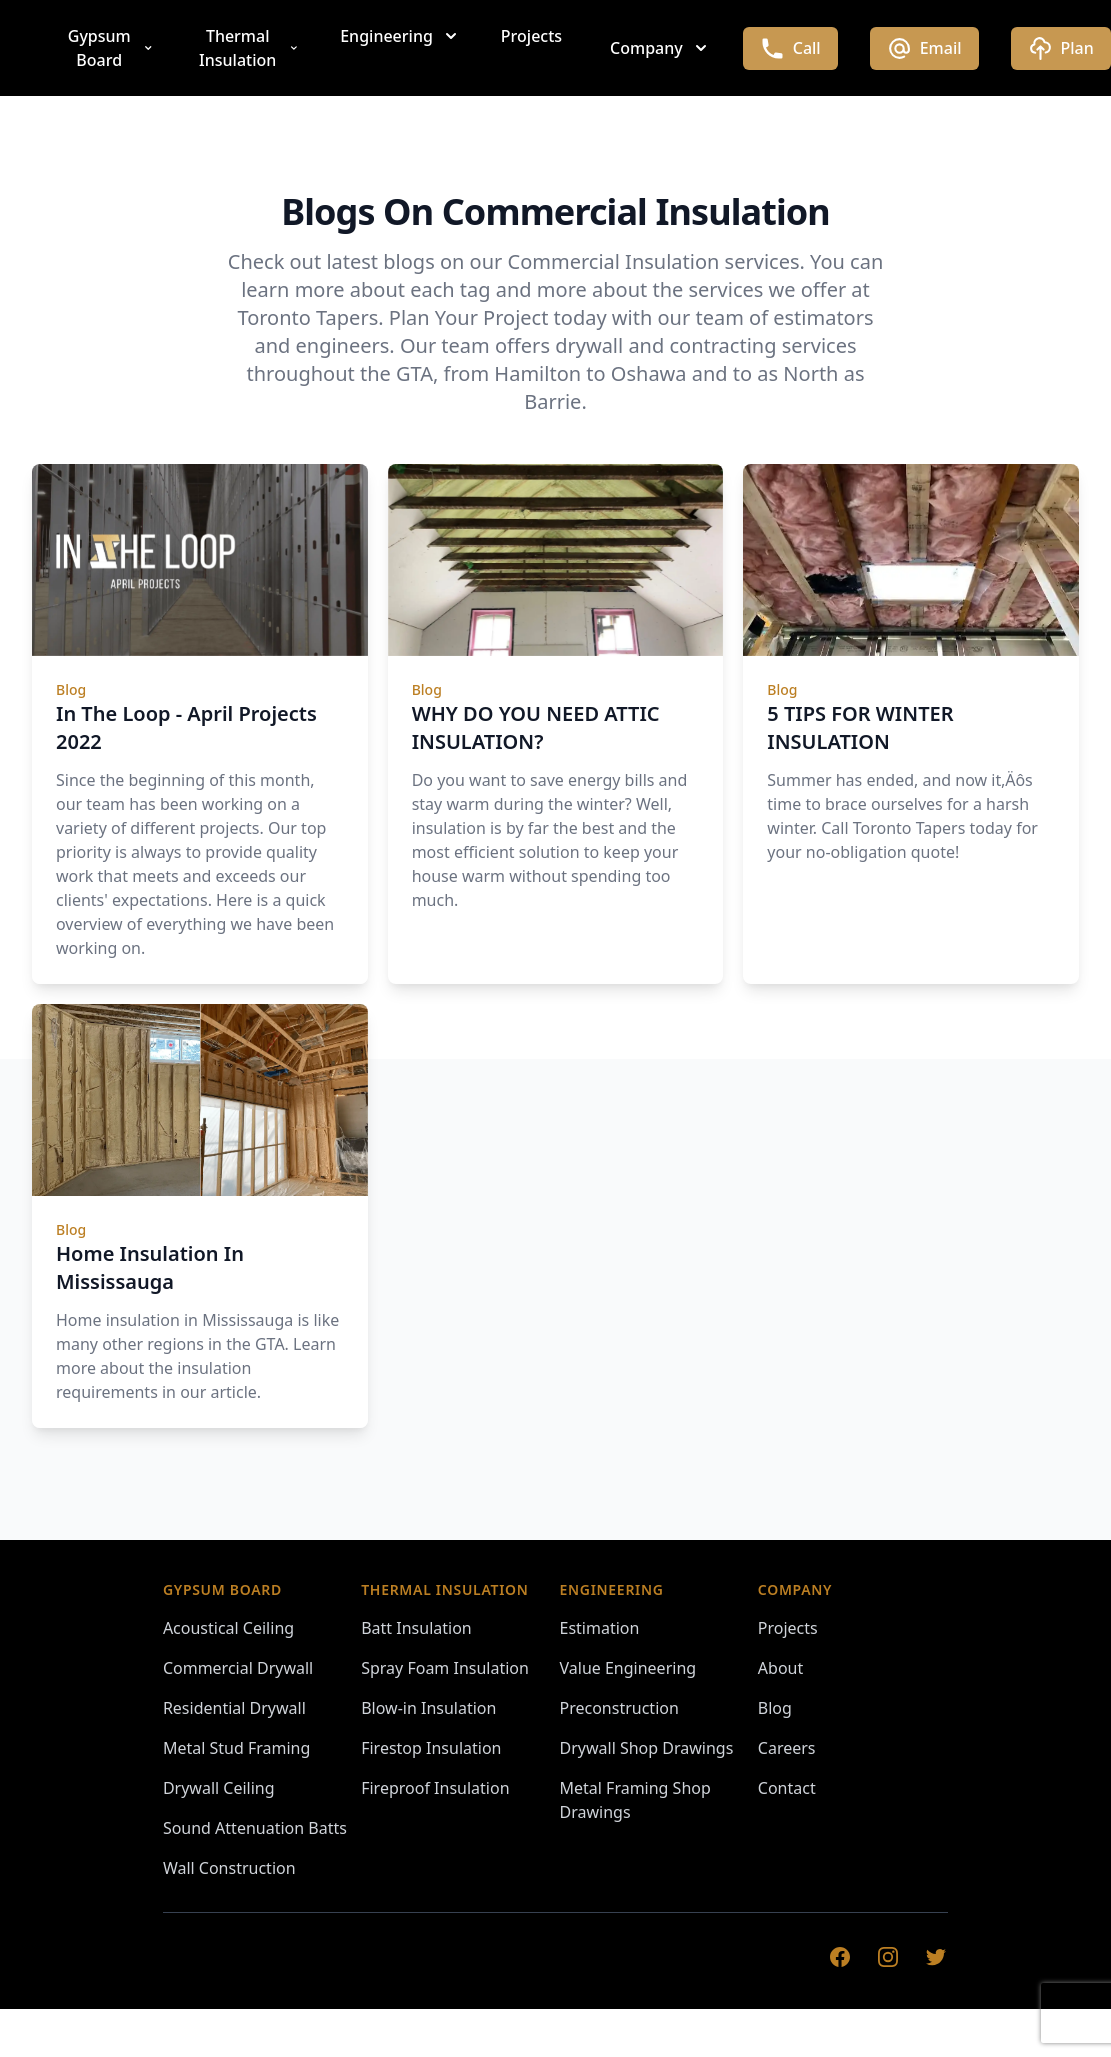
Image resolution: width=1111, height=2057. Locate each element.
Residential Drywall (234, 1708)
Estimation (600, 1628)
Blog (775, 1708)
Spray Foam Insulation (445, 1668)
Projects (531, 36)
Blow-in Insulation (428, 1708)
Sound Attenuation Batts (255, 1828)
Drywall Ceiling (219, 1788)
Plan (1061, 48)
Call (790, 48)
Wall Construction (229, 1868)
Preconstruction (619, 1708)
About (780, 1668)
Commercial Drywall (238, 1668)
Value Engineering (628, 1668)
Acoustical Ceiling (228, 1628)
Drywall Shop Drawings (647, 1748)
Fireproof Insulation (435, 1788)
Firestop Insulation (431, 1748)
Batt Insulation (416, 1628)
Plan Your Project (469, 317)
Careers (787, 1748)
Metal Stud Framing (236, 1748)
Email (924, 48)
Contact (787, 1788)
